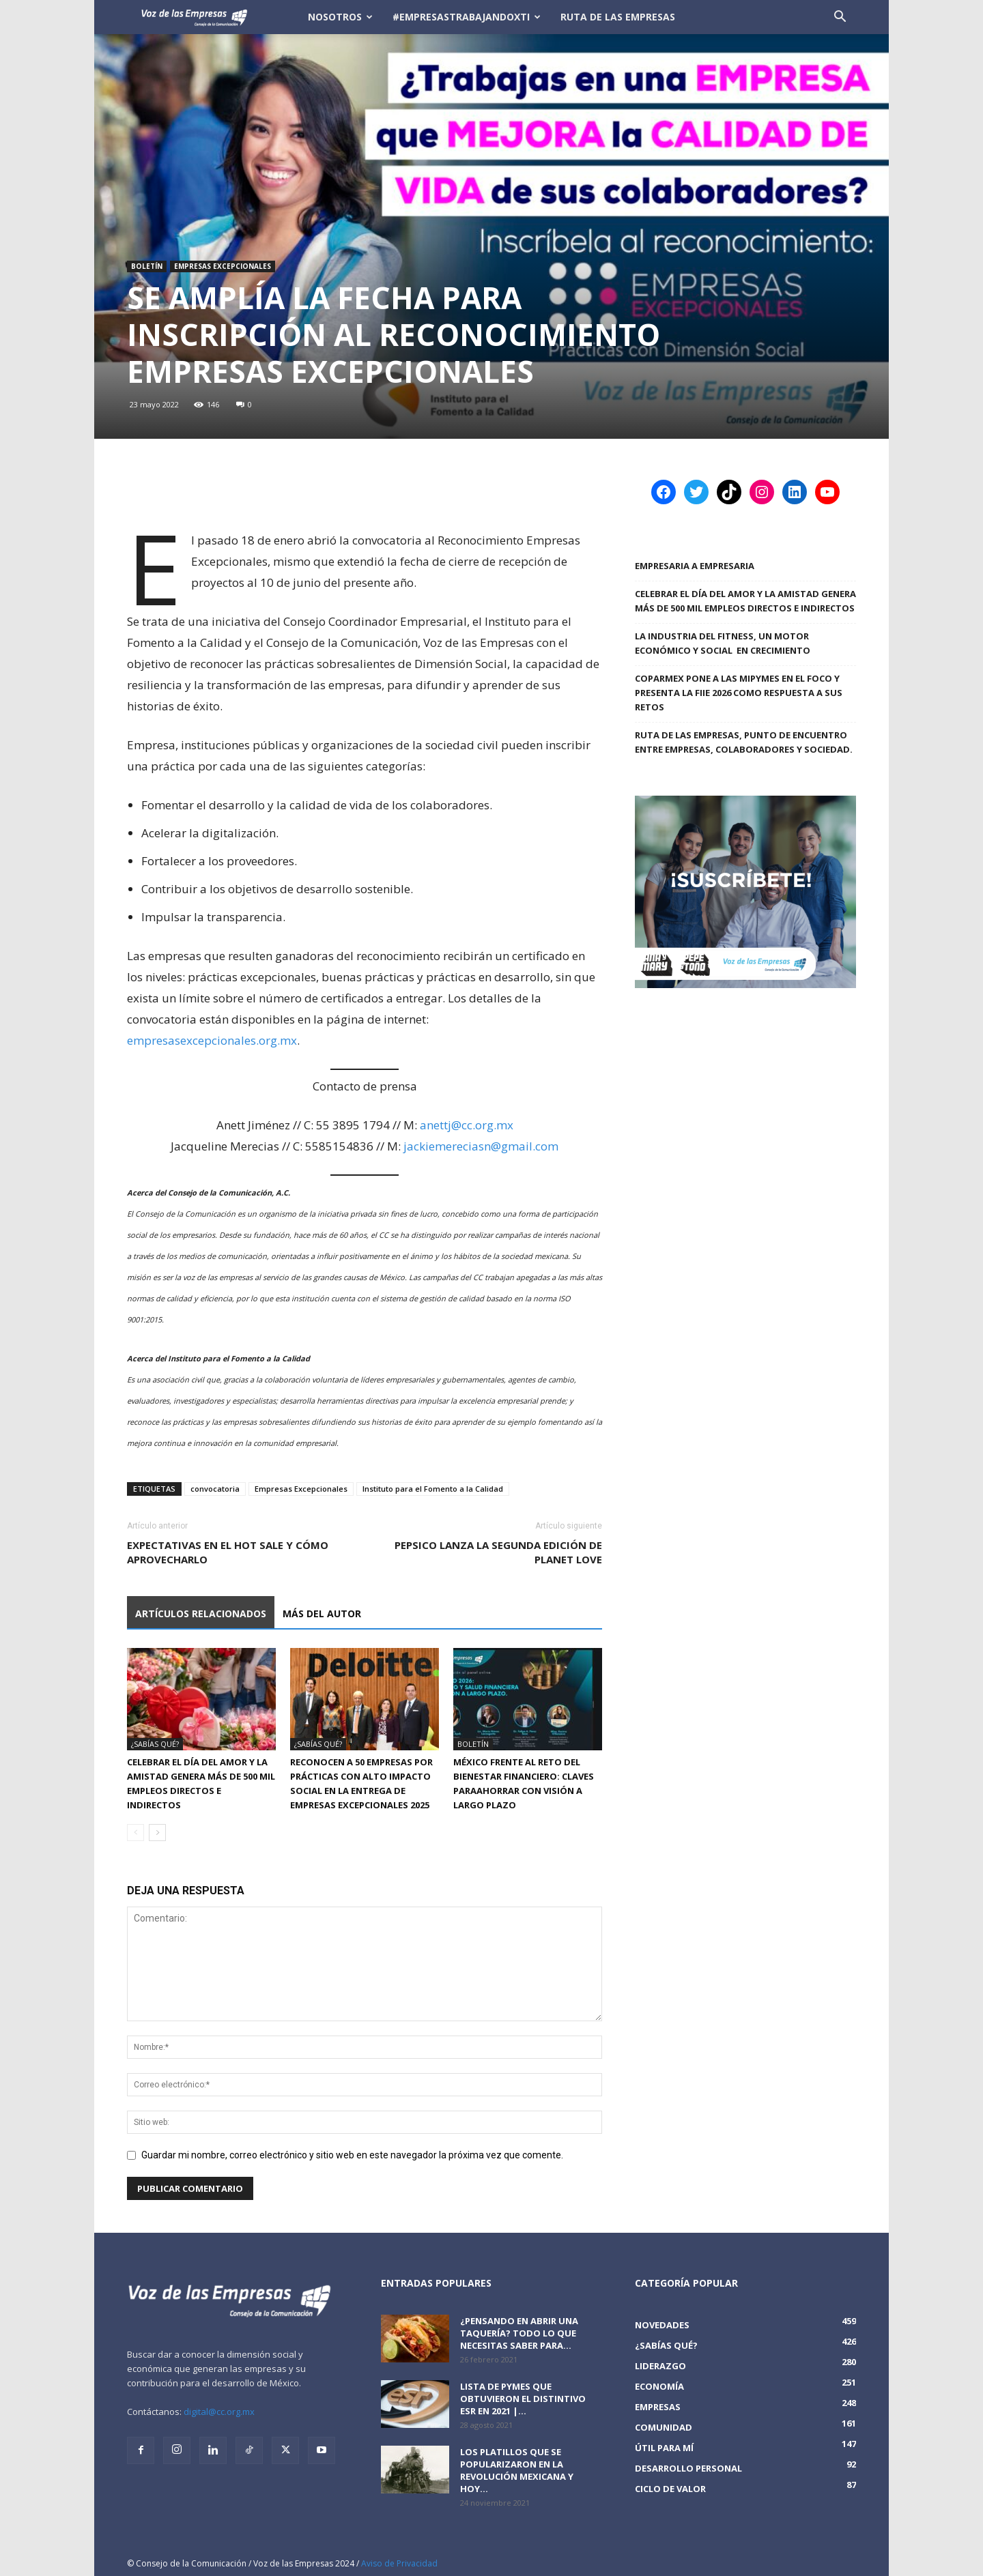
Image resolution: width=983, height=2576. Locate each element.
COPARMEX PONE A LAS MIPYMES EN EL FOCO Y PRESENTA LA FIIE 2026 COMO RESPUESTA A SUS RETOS (738, 692)
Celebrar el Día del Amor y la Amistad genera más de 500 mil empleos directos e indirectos (745, 601)
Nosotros (340, 16)
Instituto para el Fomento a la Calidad (432, 1489)
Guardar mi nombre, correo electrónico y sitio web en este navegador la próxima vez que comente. (352, 2155)
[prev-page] (135, 1832)
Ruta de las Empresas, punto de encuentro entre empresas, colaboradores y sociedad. (744, 742)
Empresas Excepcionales (222, 266)
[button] (839, 18)
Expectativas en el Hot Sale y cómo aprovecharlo (227, 1552)
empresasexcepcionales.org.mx (212, 1040)
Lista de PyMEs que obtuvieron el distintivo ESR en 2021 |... (523, 2398)
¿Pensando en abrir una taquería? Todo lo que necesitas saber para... (519, 2333)
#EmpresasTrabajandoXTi (467, 16)
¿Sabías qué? (155, 1744)
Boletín (146, 266)
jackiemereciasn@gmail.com (480, 1146)
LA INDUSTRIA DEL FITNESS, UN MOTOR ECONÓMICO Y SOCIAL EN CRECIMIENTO (723, 643)
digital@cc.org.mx (219, 2411)
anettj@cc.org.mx (466, 1125)
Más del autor (322, 1613)
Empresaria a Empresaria (694, 566)
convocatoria (215, 1489)
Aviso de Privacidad (399, 2563)
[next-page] (157, 1832)
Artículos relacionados (200, 1613)
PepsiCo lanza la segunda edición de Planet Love (498, 1552)
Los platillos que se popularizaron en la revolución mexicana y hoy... (516, 2470)
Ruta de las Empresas (617, 16)
